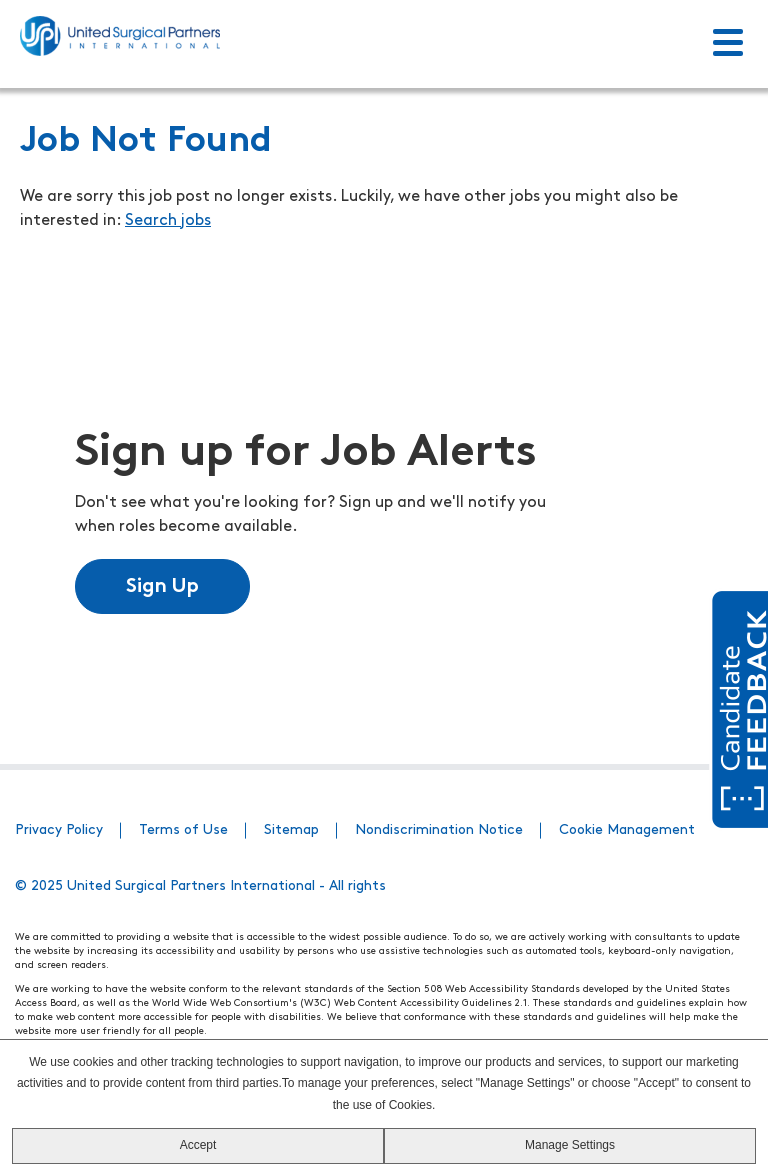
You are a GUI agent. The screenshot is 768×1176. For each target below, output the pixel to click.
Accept (198, 1145)
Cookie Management (627, 830)
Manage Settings (570, 1145)
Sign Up (162, 587)
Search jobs (168, 221)
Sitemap (291, 830)
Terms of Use (183, 830)
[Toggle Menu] (728, 44)
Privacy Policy (59, 830)
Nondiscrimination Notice (439, 830)
